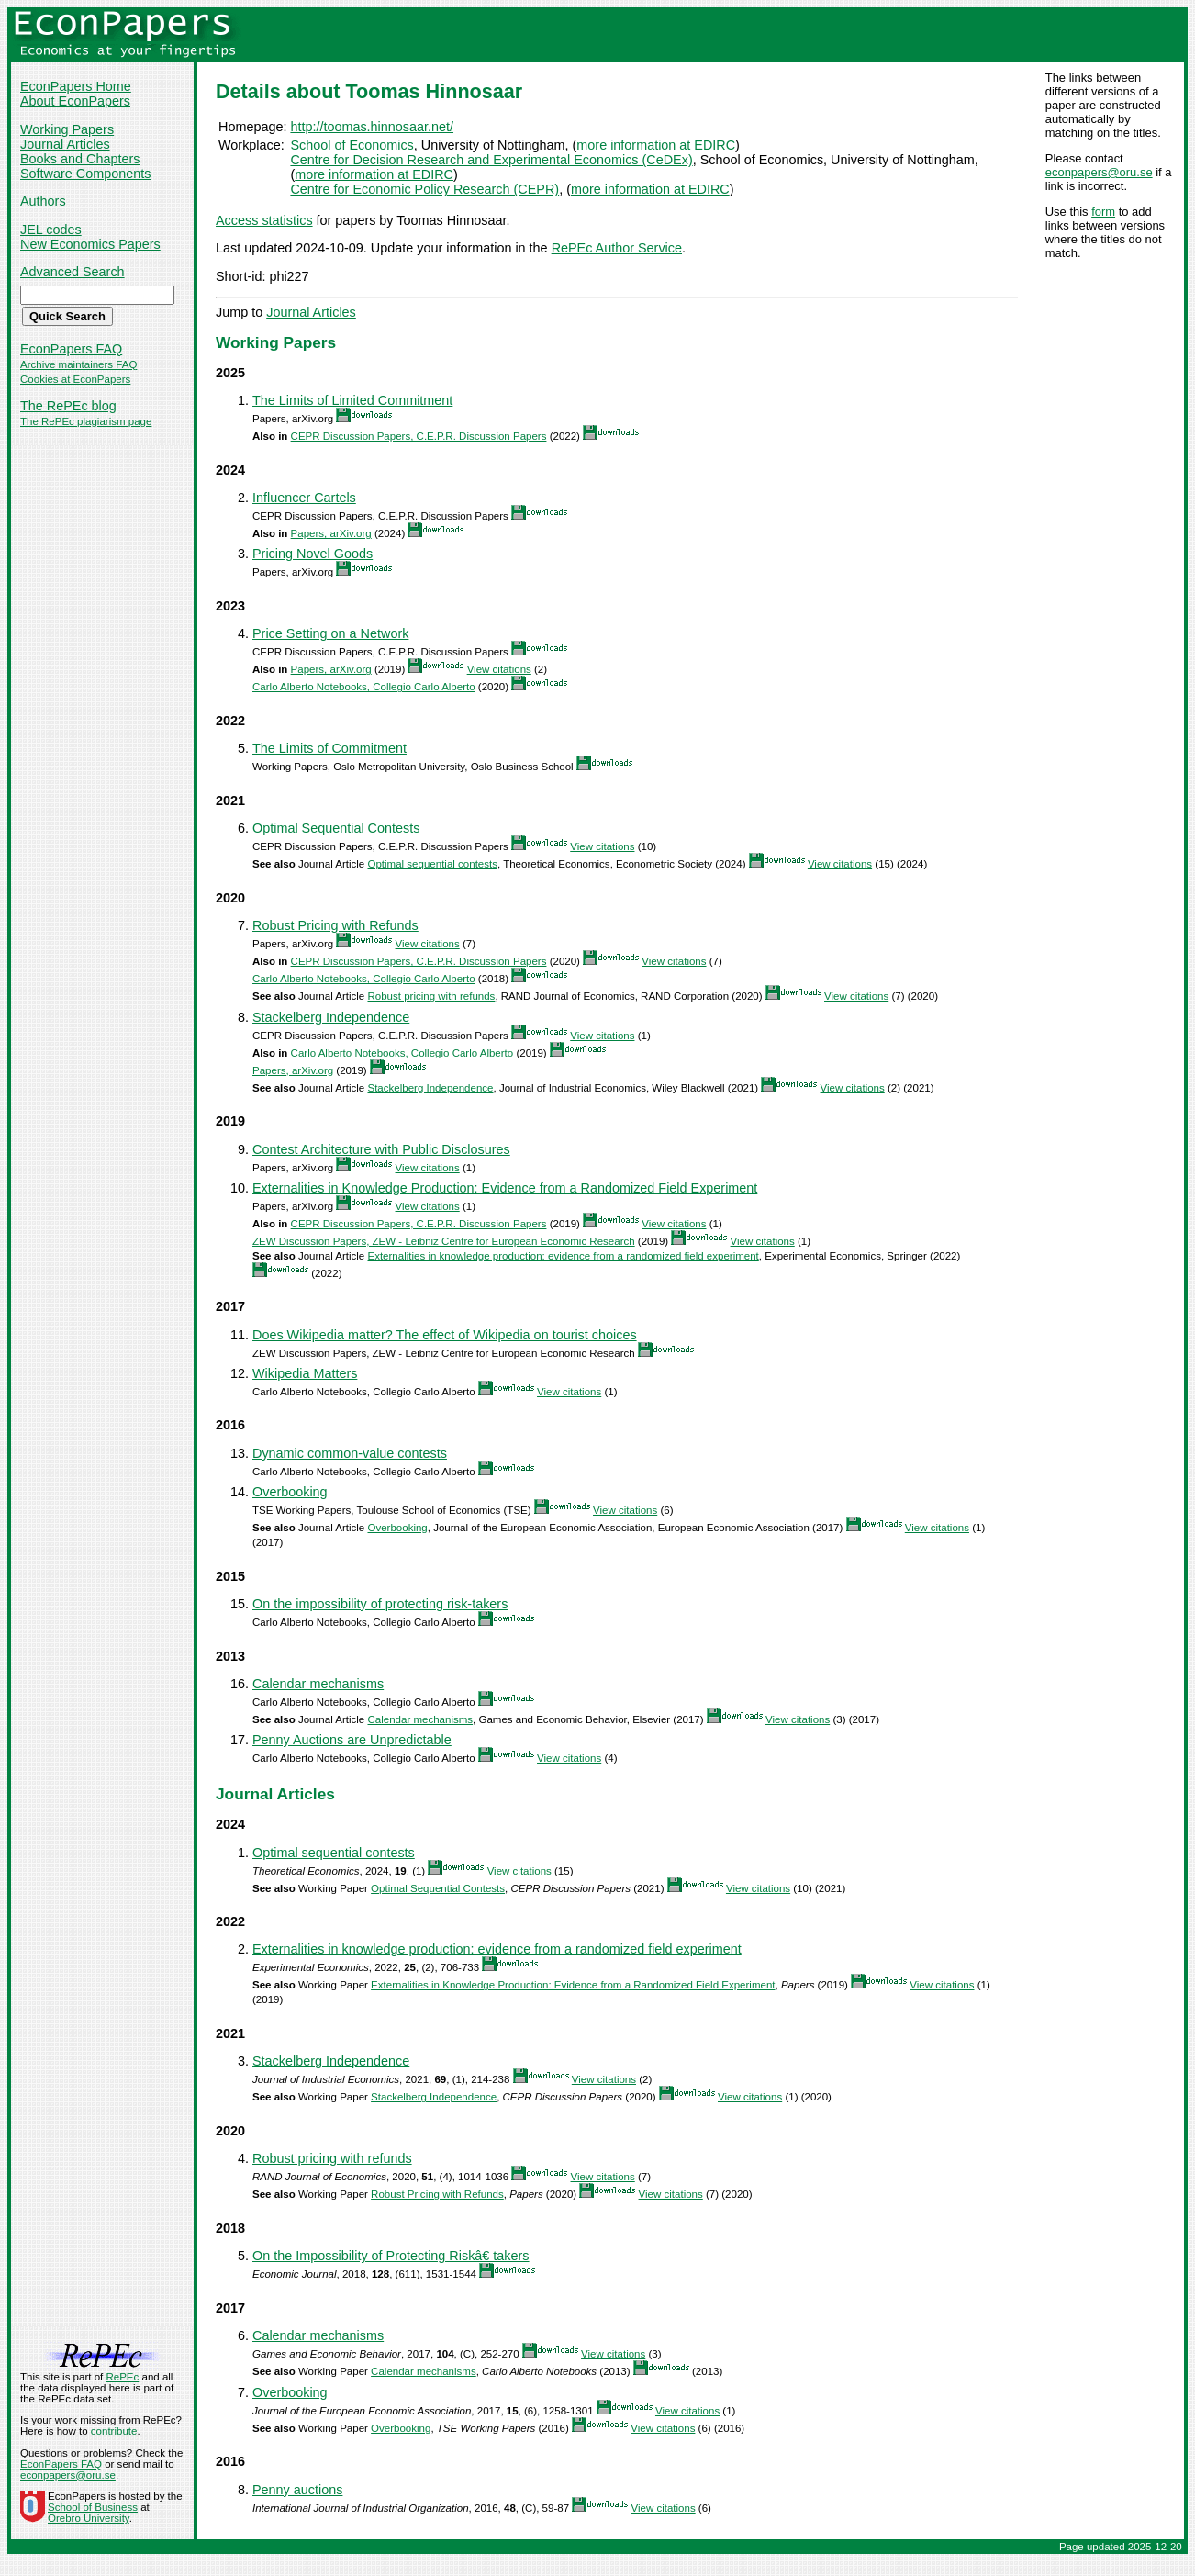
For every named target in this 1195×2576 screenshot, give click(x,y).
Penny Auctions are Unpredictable (352, 1739)
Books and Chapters (80, 158)
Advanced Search (72, 271)
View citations (499, 669)
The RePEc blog (68, 405)
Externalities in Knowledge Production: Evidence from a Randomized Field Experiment (504, 1188)
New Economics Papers (90, 244)
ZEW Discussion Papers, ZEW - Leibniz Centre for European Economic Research (443, 1241)
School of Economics (351, 145)
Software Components (85, 173)
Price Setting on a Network (330, 633)
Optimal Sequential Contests (335, 828)
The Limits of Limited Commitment (352, 400)
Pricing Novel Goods (312, 553)
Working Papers (67, 129)
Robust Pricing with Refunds (335, 925)
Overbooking (290, 1491)
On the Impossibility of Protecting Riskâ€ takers (391, 2255)
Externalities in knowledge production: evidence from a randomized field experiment (562, 1255)
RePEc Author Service (617, 248)
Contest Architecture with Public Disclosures (381, 1149)
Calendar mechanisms (318, 1683)
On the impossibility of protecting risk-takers (380, 1603)
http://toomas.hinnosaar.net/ (371, 126)
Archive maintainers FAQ (78, 364)
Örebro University (88, 2518)
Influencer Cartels (304, 497)
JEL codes (51, 229)
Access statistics (264, 220)
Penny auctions (297, 2489)
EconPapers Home (75, 86)
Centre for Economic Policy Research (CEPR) (424, 189)
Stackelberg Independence (330, 1017)
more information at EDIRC (655, 145)
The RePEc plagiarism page (85, 421)
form (1103, 211)
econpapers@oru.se (1099, 172)
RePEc (122, 2376)
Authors (43, 201)
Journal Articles (65, 144)
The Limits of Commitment (329, 748)
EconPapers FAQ (71, 349)
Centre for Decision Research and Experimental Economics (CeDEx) (491, 159)
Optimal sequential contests (432, 863)
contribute (114, 2430)
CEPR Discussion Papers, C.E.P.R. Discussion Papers (419, 436)
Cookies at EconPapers (75, 379)
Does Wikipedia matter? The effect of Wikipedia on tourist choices (444, 1334)
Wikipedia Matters (304, 1373)
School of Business (93, 2507)
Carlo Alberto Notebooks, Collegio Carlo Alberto (363, 686)
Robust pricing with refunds (431, 996)
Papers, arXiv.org (331, 533)
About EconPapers (75, 101)
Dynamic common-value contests (349, 1453)
